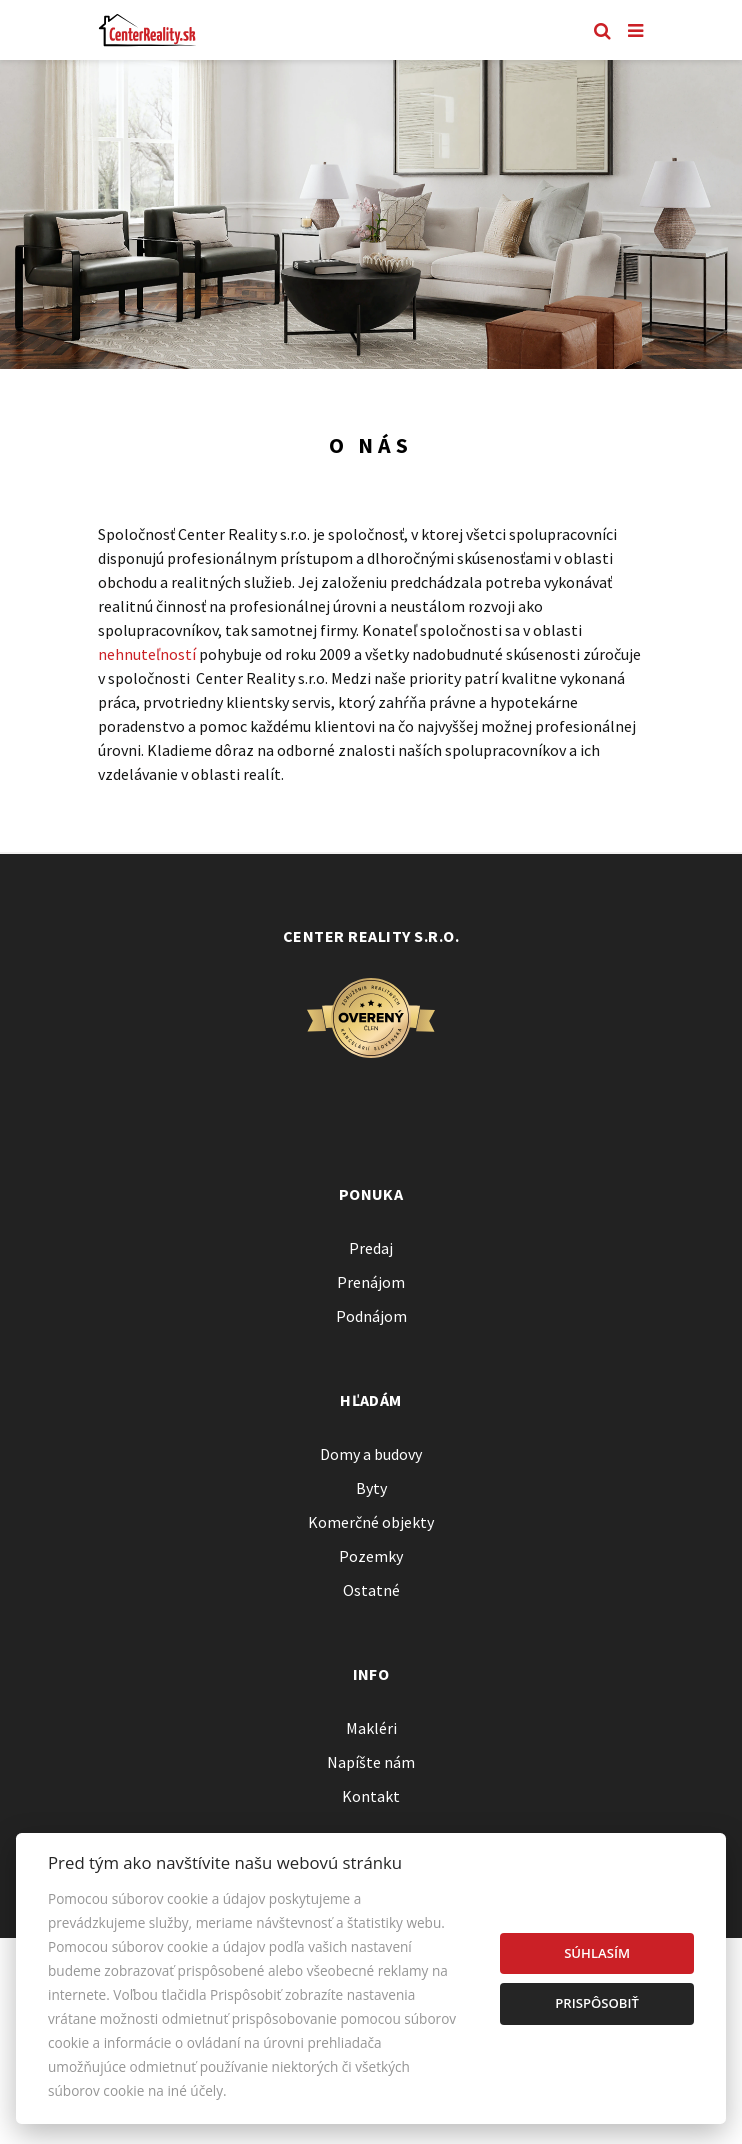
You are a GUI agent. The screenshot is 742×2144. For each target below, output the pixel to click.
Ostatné (371, 1590)
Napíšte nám (371, 1762)
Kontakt (371, 1796)
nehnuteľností (147, 654)
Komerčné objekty (371, 1522)
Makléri (371, 1728)
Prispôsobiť (597, 2003)
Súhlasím (597, 1953)
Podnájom (371, 1316)
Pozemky (371, 1556)
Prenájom (371, 1282)
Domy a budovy (371, 1454)
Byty (371, 1488)
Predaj (371, 1248)
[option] (371, 214)
